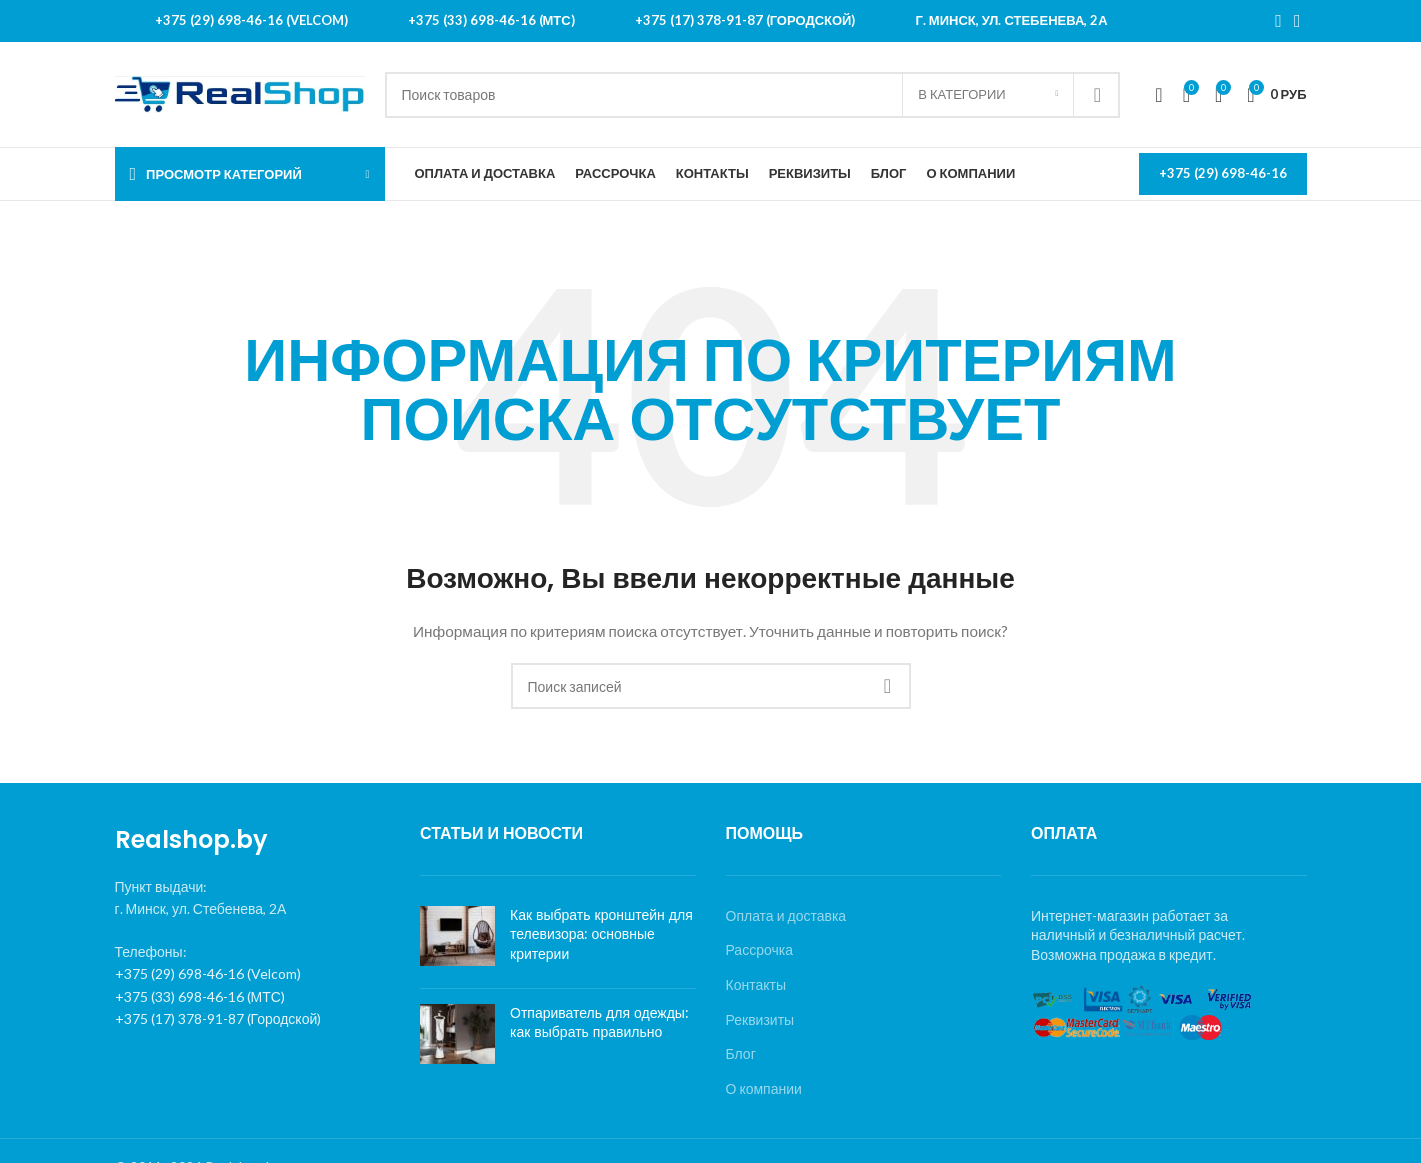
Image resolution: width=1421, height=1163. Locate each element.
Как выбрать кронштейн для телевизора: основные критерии (601, 934)
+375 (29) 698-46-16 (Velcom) (208, 973)
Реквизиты (760, 1019)
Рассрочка (759, 949)
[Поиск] (753, 95)
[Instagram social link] (1278, 21)
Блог (741, 1053)
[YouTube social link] (1297, 21)
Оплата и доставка (786, 915)
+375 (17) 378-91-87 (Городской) (218, 1018)
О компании (764, 1088)
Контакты (756, 984)
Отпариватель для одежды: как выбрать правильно (599, 1023)
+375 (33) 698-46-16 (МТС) (200, 996)
